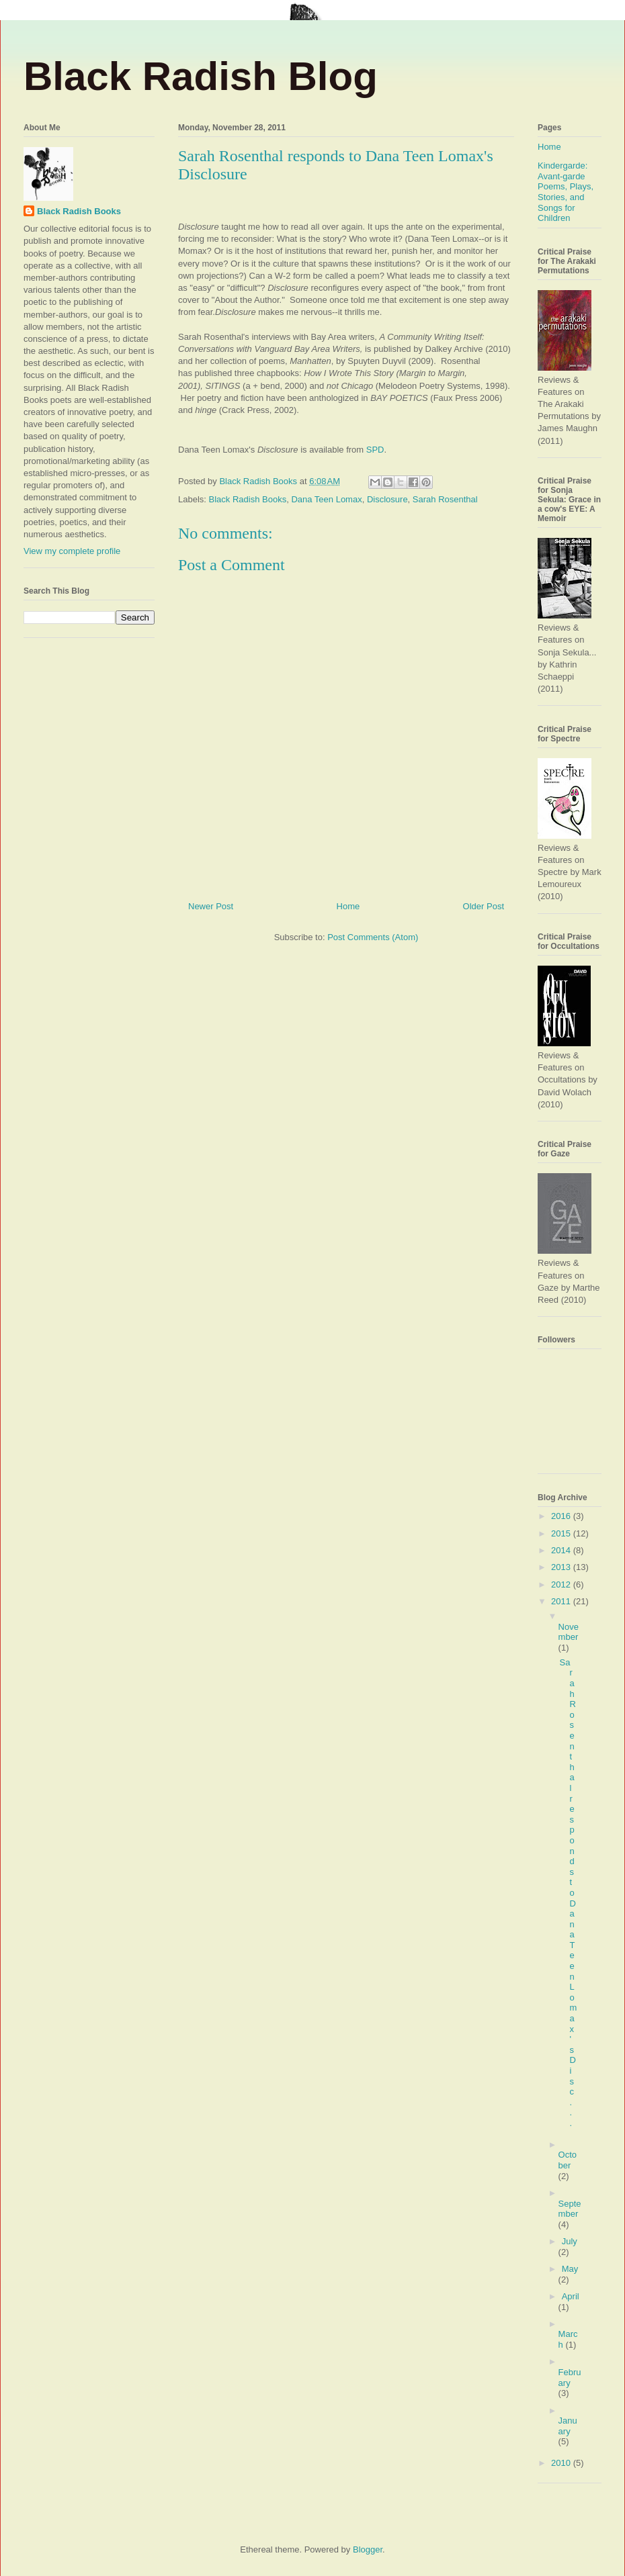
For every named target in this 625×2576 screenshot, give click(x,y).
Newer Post (210, 906)
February (569, 2377)
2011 (562, 1601)
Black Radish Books (248, 499)
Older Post (483, 906)
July (569, 2241)
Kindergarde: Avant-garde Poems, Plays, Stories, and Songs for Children (565, 191)
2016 (562, 1516)
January (567, 2426)
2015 (562, 1533)
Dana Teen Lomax (326, 499)
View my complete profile (72, 551)
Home (348, 906)
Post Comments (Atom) (372, 937)
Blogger (367, 2549)
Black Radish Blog (201, 76)
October (567, 2160)
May (570, 2269)
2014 (562, 1550)
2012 (562, 1584)
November (568, 1632)
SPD (374, 450)
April (570, 2296)
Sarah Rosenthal (445, 499)
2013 (562, 1567)
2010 (562, 2463)
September (569, 2209)
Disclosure (387, 499)
